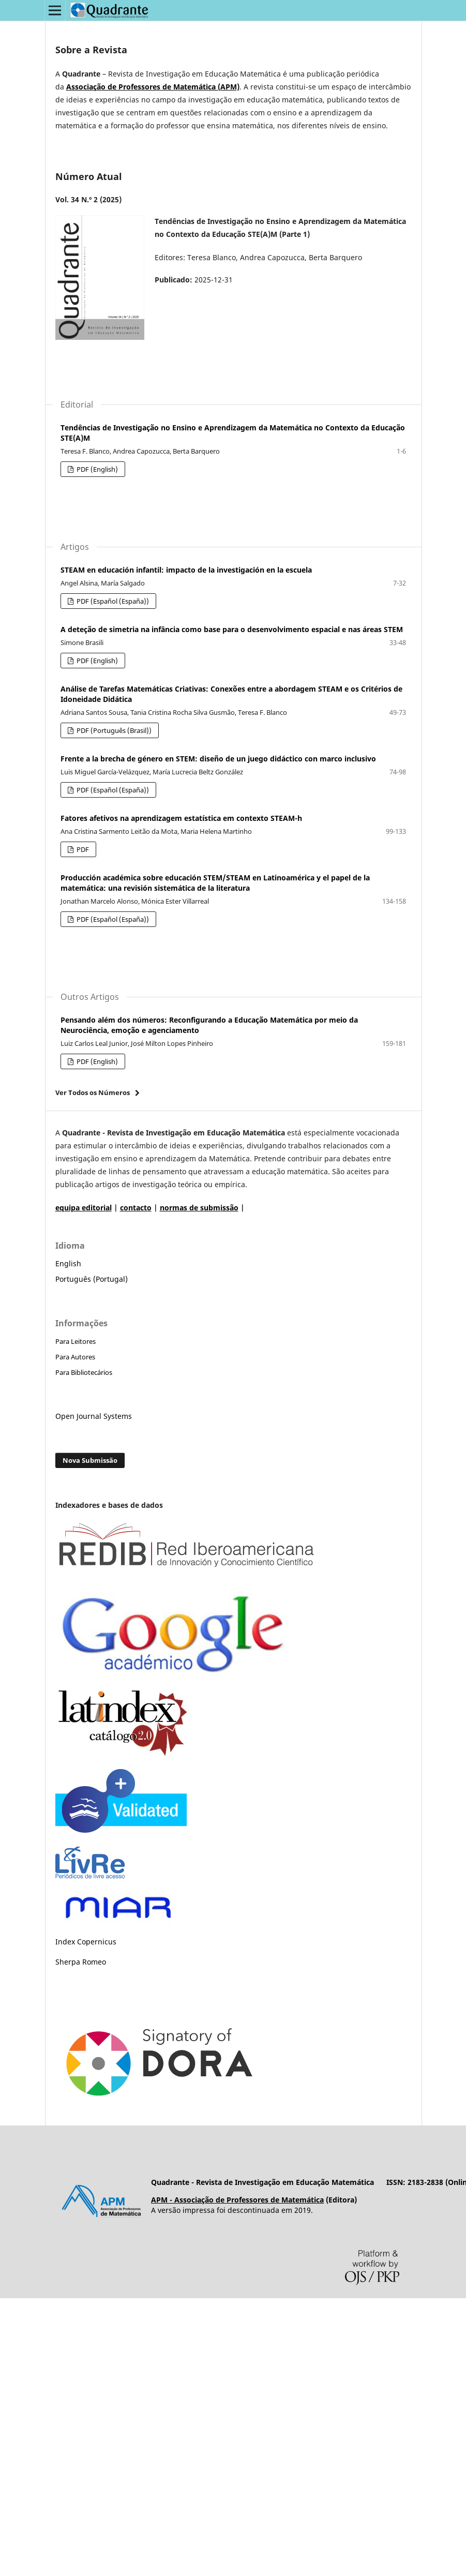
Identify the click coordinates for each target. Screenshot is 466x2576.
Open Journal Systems (93, 1416)
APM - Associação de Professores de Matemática (237, 2200)
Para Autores (75, 1356)
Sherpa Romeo (80, 1962)
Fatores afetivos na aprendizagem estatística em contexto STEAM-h (181, 818)
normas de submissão (199, 1207)
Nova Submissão (90, 1460)
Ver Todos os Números (92, 1092)
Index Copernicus (85, 1941)
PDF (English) (96, 469)
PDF (82, 849)
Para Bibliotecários (83, 1372)
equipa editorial (83, 1207)
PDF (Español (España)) (112, 601)
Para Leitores (75, 1341)
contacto (136, 1207)
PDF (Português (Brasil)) (113, 730)
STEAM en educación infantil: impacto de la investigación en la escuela (186, 570)
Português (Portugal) (91, 1279)
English (68, 1263)
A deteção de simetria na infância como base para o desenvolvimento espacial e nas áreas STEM (232, 629)
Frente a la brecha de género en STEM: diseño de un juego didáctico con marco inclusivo (218, 758)
